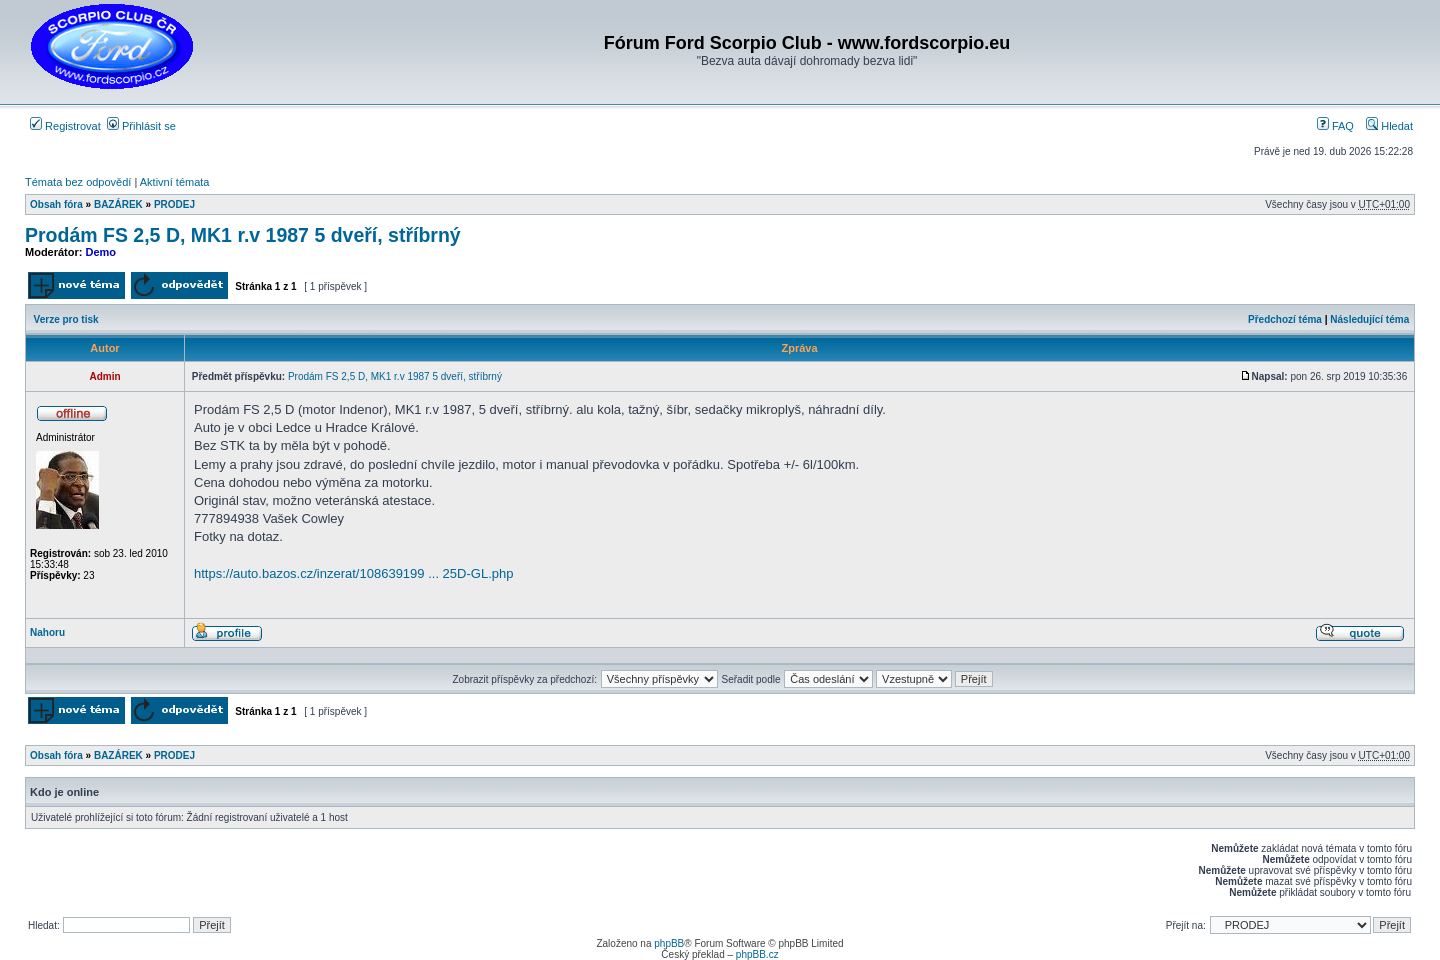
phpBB (669, 943)
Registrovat (65, 126)
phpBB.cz (757, 954)
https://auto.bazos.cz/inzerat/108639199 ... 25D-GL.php (353, 573)
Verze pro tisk (66, 319)
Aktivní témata (175, 182)
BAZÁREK (118, 204)
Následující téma (1369, 319)
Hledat (1389, 126)
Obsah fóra (56, 204)
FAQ (1335, 126)
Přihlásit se (141, 126)
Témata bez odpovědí (78, 182)
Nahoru (47, 632)
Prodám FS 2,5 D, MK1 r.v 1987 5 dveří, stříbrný (243, 235)
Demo (101, 252)
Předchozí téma (1285, 319)
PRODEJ (174, 204)
